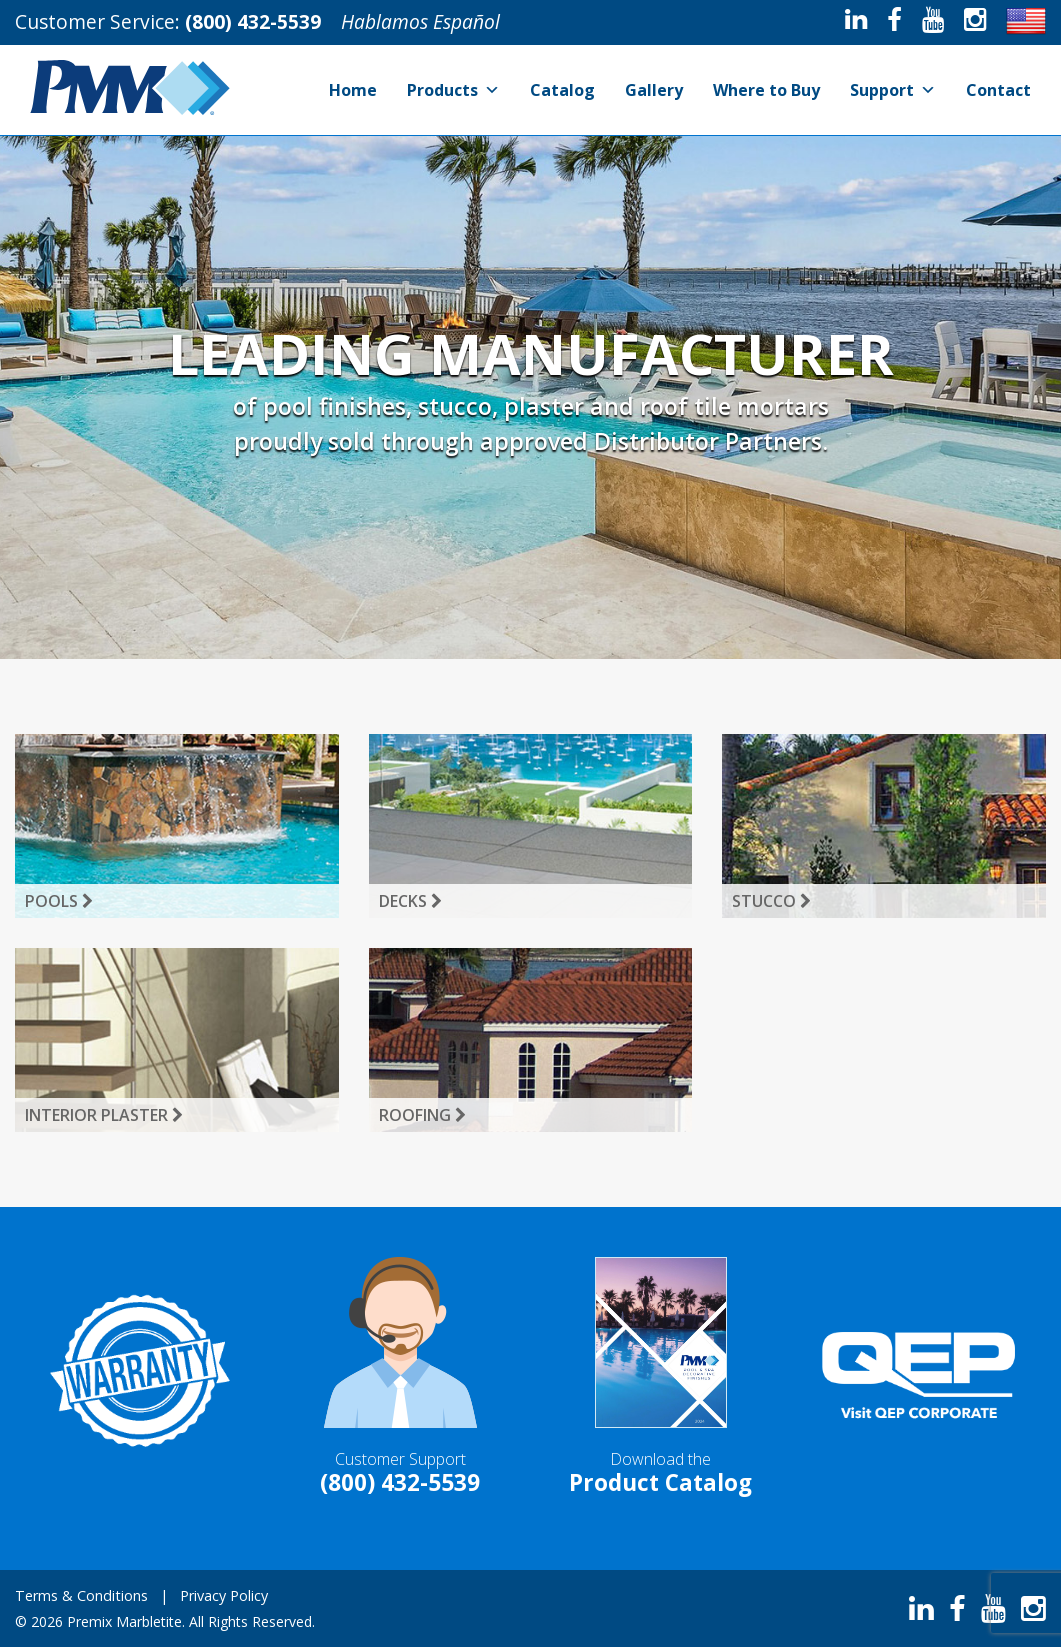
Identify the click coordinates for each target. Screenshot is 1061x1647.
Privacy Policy (224, 1595)
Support (893, 90)
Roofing (422, 1115)
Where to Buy (766, 90)
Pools (59, 901)
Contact (998, 90)
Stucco (771, 901)
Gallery (654, 90)
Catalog (562, 90)
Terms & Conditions (81, 1595)
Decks (410, 901)
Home (353, 90)
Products (453, 90)
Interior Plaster (104, 1115)
